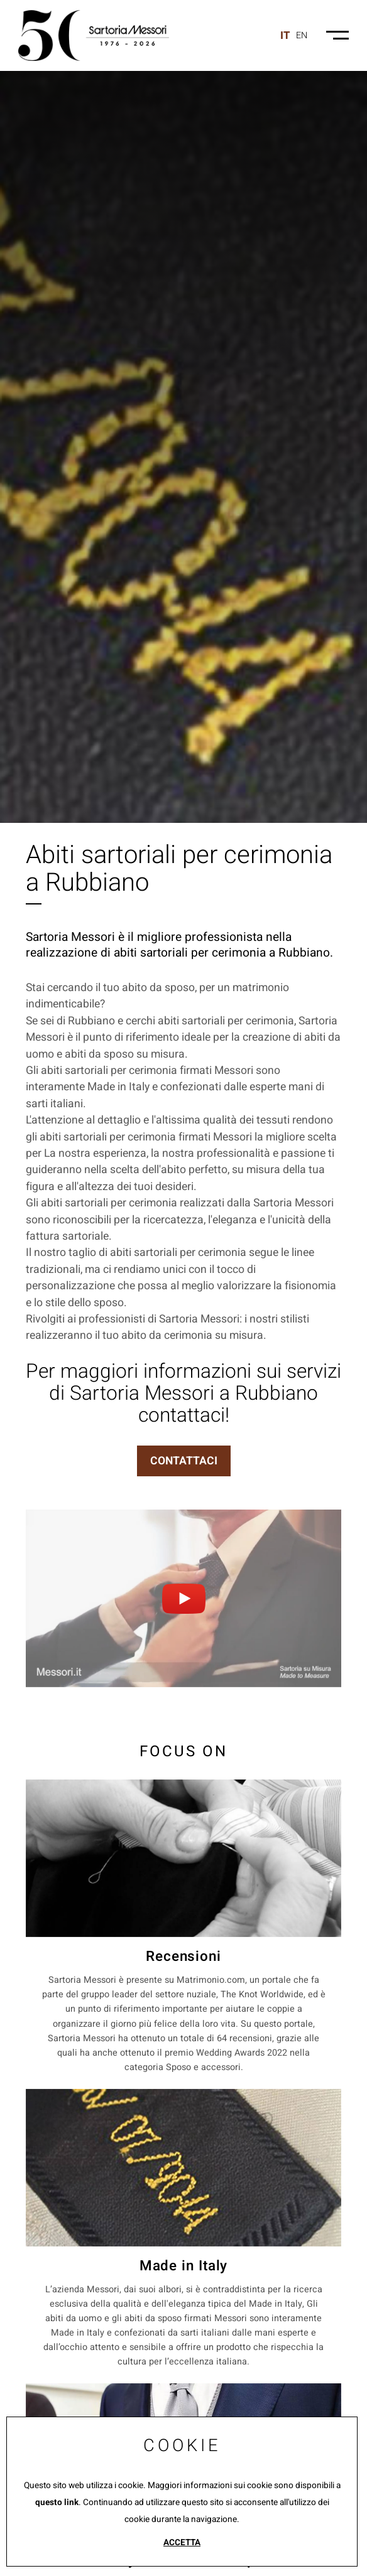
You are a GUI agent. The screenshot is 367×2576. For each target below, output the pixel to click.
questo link (57, 2502)
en (301, 35)
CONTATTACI (183, 1461)
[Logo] (93, 35)
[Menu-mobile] (337, 35)
